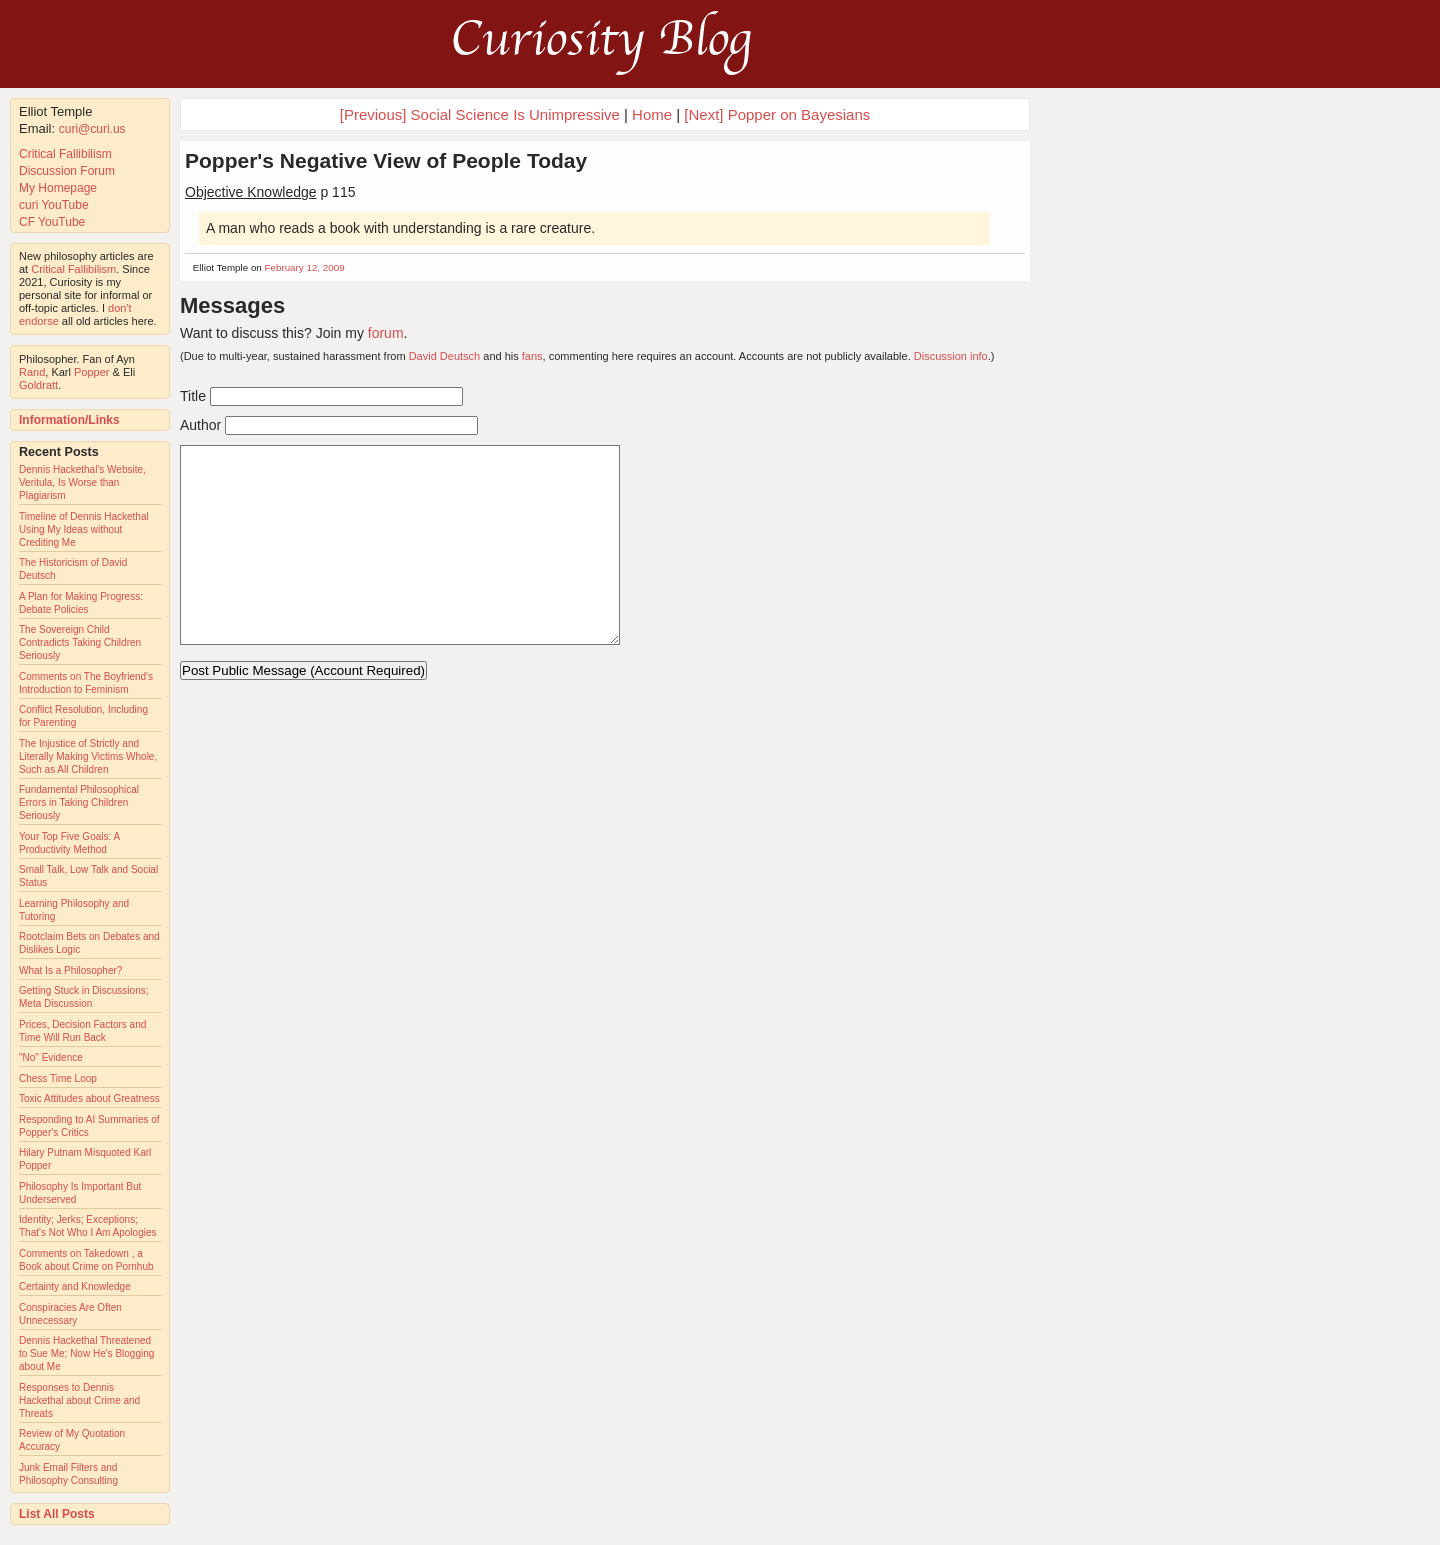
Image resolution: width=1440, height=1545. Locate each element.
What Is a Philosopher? (70, 970)
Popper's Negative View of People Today (386, 160)
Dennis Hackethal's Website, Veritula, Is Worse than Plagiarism (82, 482)
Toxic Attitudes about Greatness (89, 1098)
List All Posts (57, 1514)
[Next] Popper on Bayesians (777, 114)
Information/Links (69, 420)
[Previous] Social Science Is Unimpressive (480, 114)
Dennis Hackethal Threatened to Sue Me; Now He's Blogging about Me (86, 1353)
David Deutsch (445, 356)
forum (386, 333)
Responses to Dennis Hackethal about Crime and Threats (79, 1400)
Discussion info (951, 356)
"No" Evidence (51, 1057)
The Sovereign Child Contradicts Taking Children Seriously (80, 642)
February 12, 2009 (305, 267)
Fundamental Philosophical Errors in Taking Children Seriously (79, 802)
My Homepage (58, 188)
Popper (91, 372)
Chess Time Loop (58, 1078)
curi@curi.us (92, 129)
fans (532, 356)
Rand (32, 372)
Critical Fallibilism (65, 154)
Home (652, 114)
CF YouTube (52, 222)
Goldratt (38, 385)
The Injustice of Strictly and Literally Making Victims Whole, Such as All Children (88, 756)
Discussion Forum (67, 171)
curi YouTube (54, 205)
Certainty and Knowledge (75, 1286)
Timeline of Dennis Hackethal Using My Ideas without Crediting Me (84, 529)
